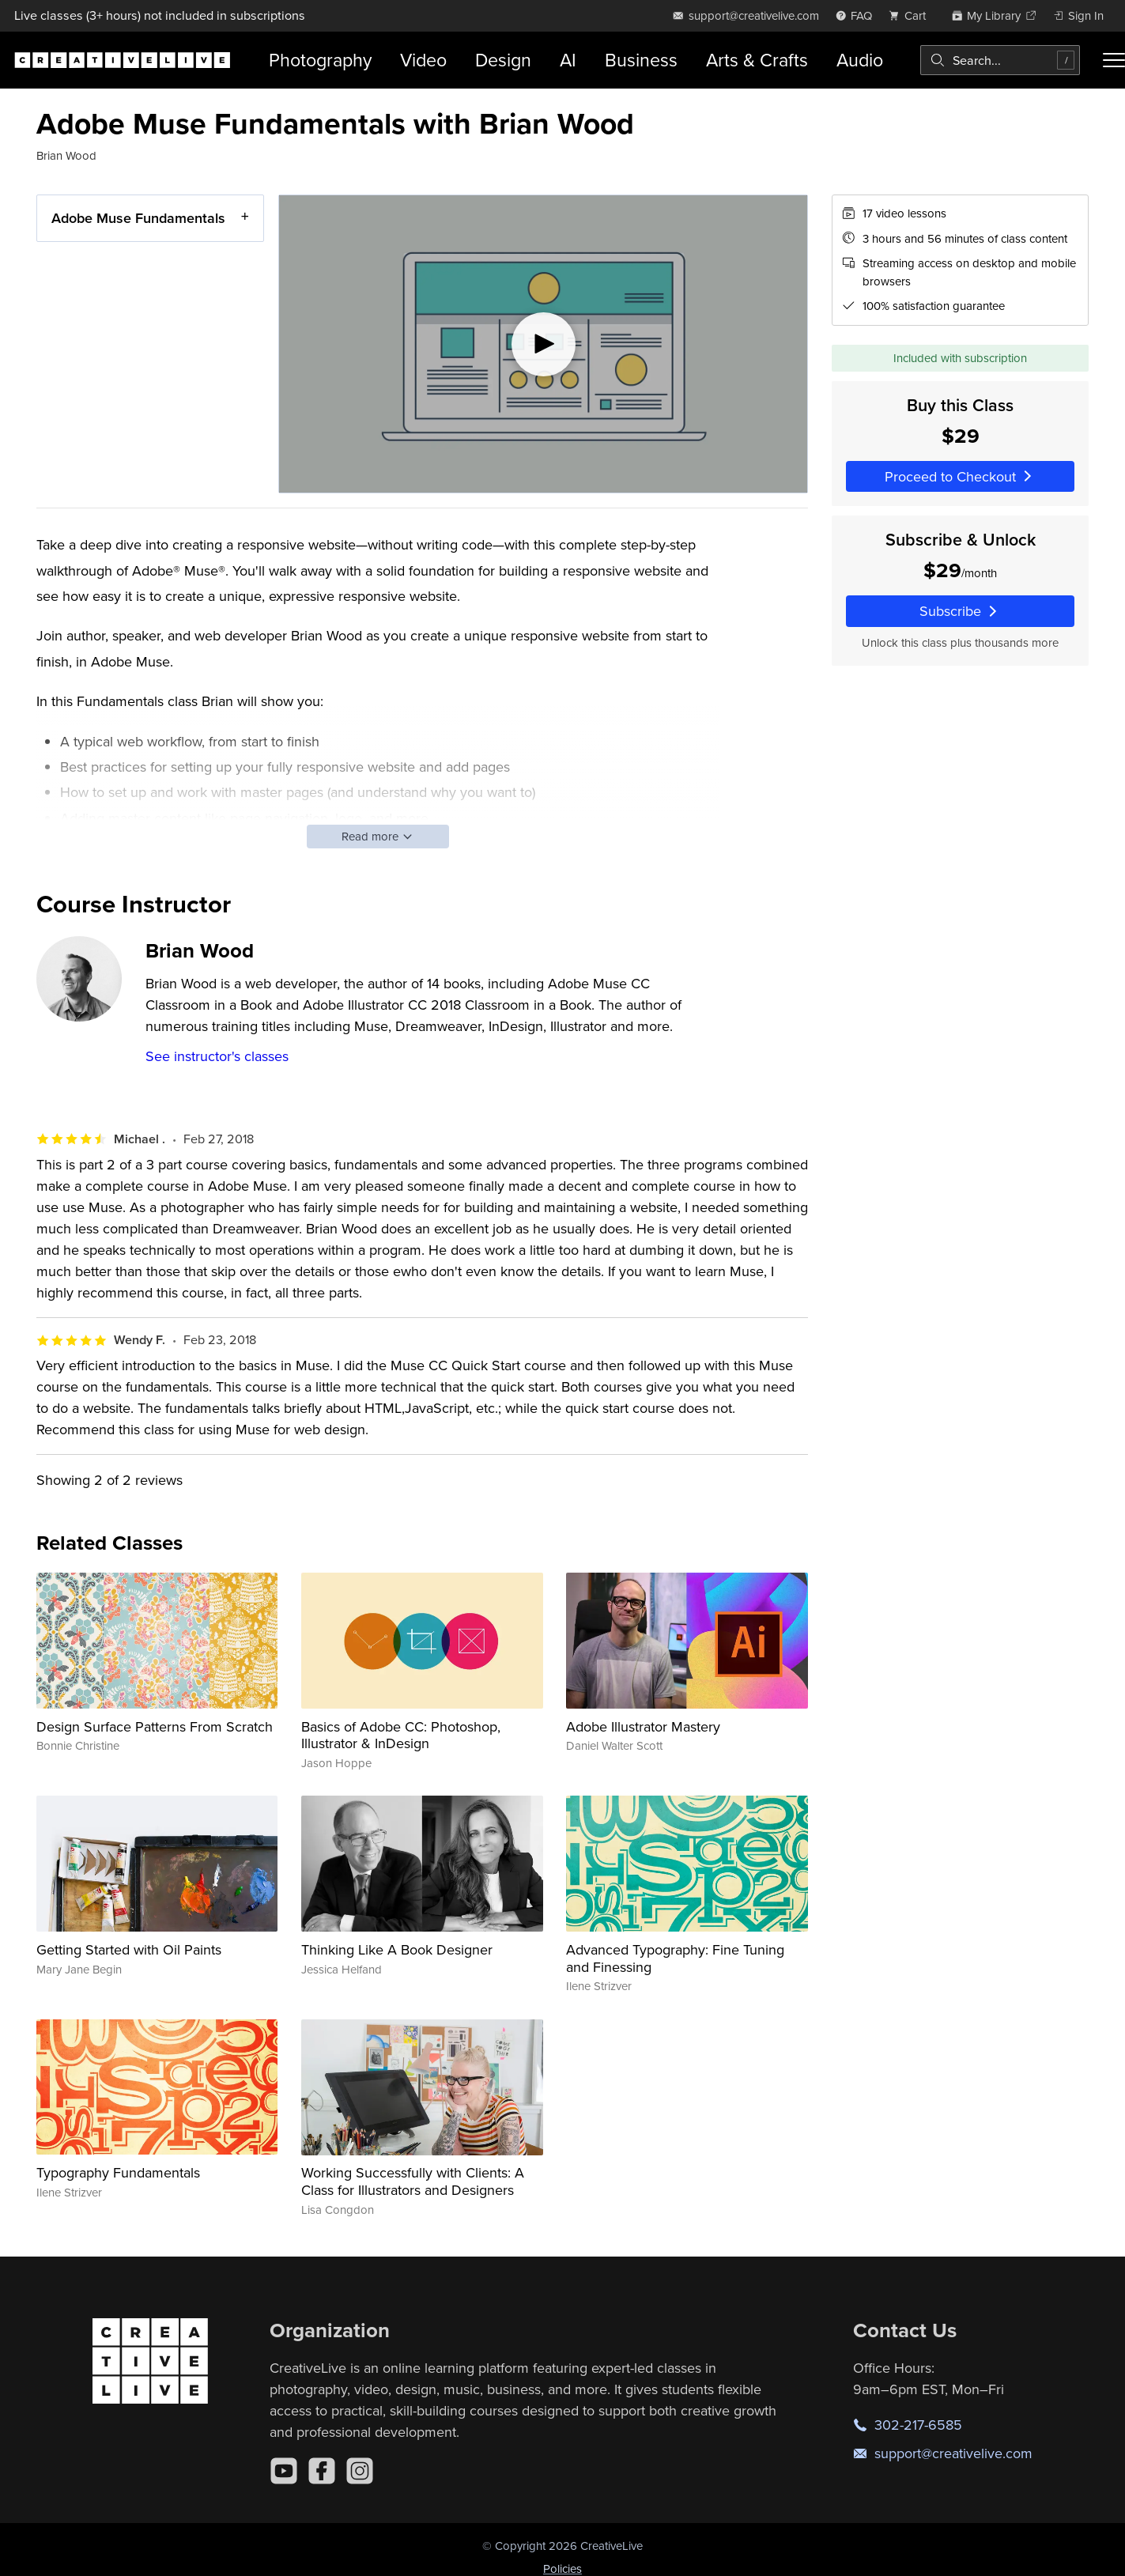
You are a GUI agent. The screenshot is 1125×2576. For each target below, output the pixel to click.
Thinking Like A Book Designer (397, 1949)
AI (568, 60)
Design (503, 60)
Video (423, 60)
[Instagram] (359, 2471)
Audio (859, 60)
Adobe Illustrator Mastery (643, 1726)
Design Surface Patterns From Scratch (154, 1726)
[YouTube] (284, 2471)
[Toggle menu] (1114, 60)
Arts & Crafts (757, 60)
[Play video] (543, 344)
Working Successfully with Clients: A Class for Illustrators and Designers (412, 2181)
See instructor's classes (217, 1056)
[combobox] (1000, 60)
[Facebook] (322, 2471)
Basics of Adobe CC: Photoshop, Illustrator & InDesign (400, 1735)
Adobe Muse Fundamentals (138, 218)
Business (641, 60)
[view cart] (912, 15)
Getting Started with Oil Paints (128, 1949)
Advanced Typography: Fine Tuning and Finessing (675, 1958)
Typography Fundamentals (118, 2172)
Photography (320, 60)
